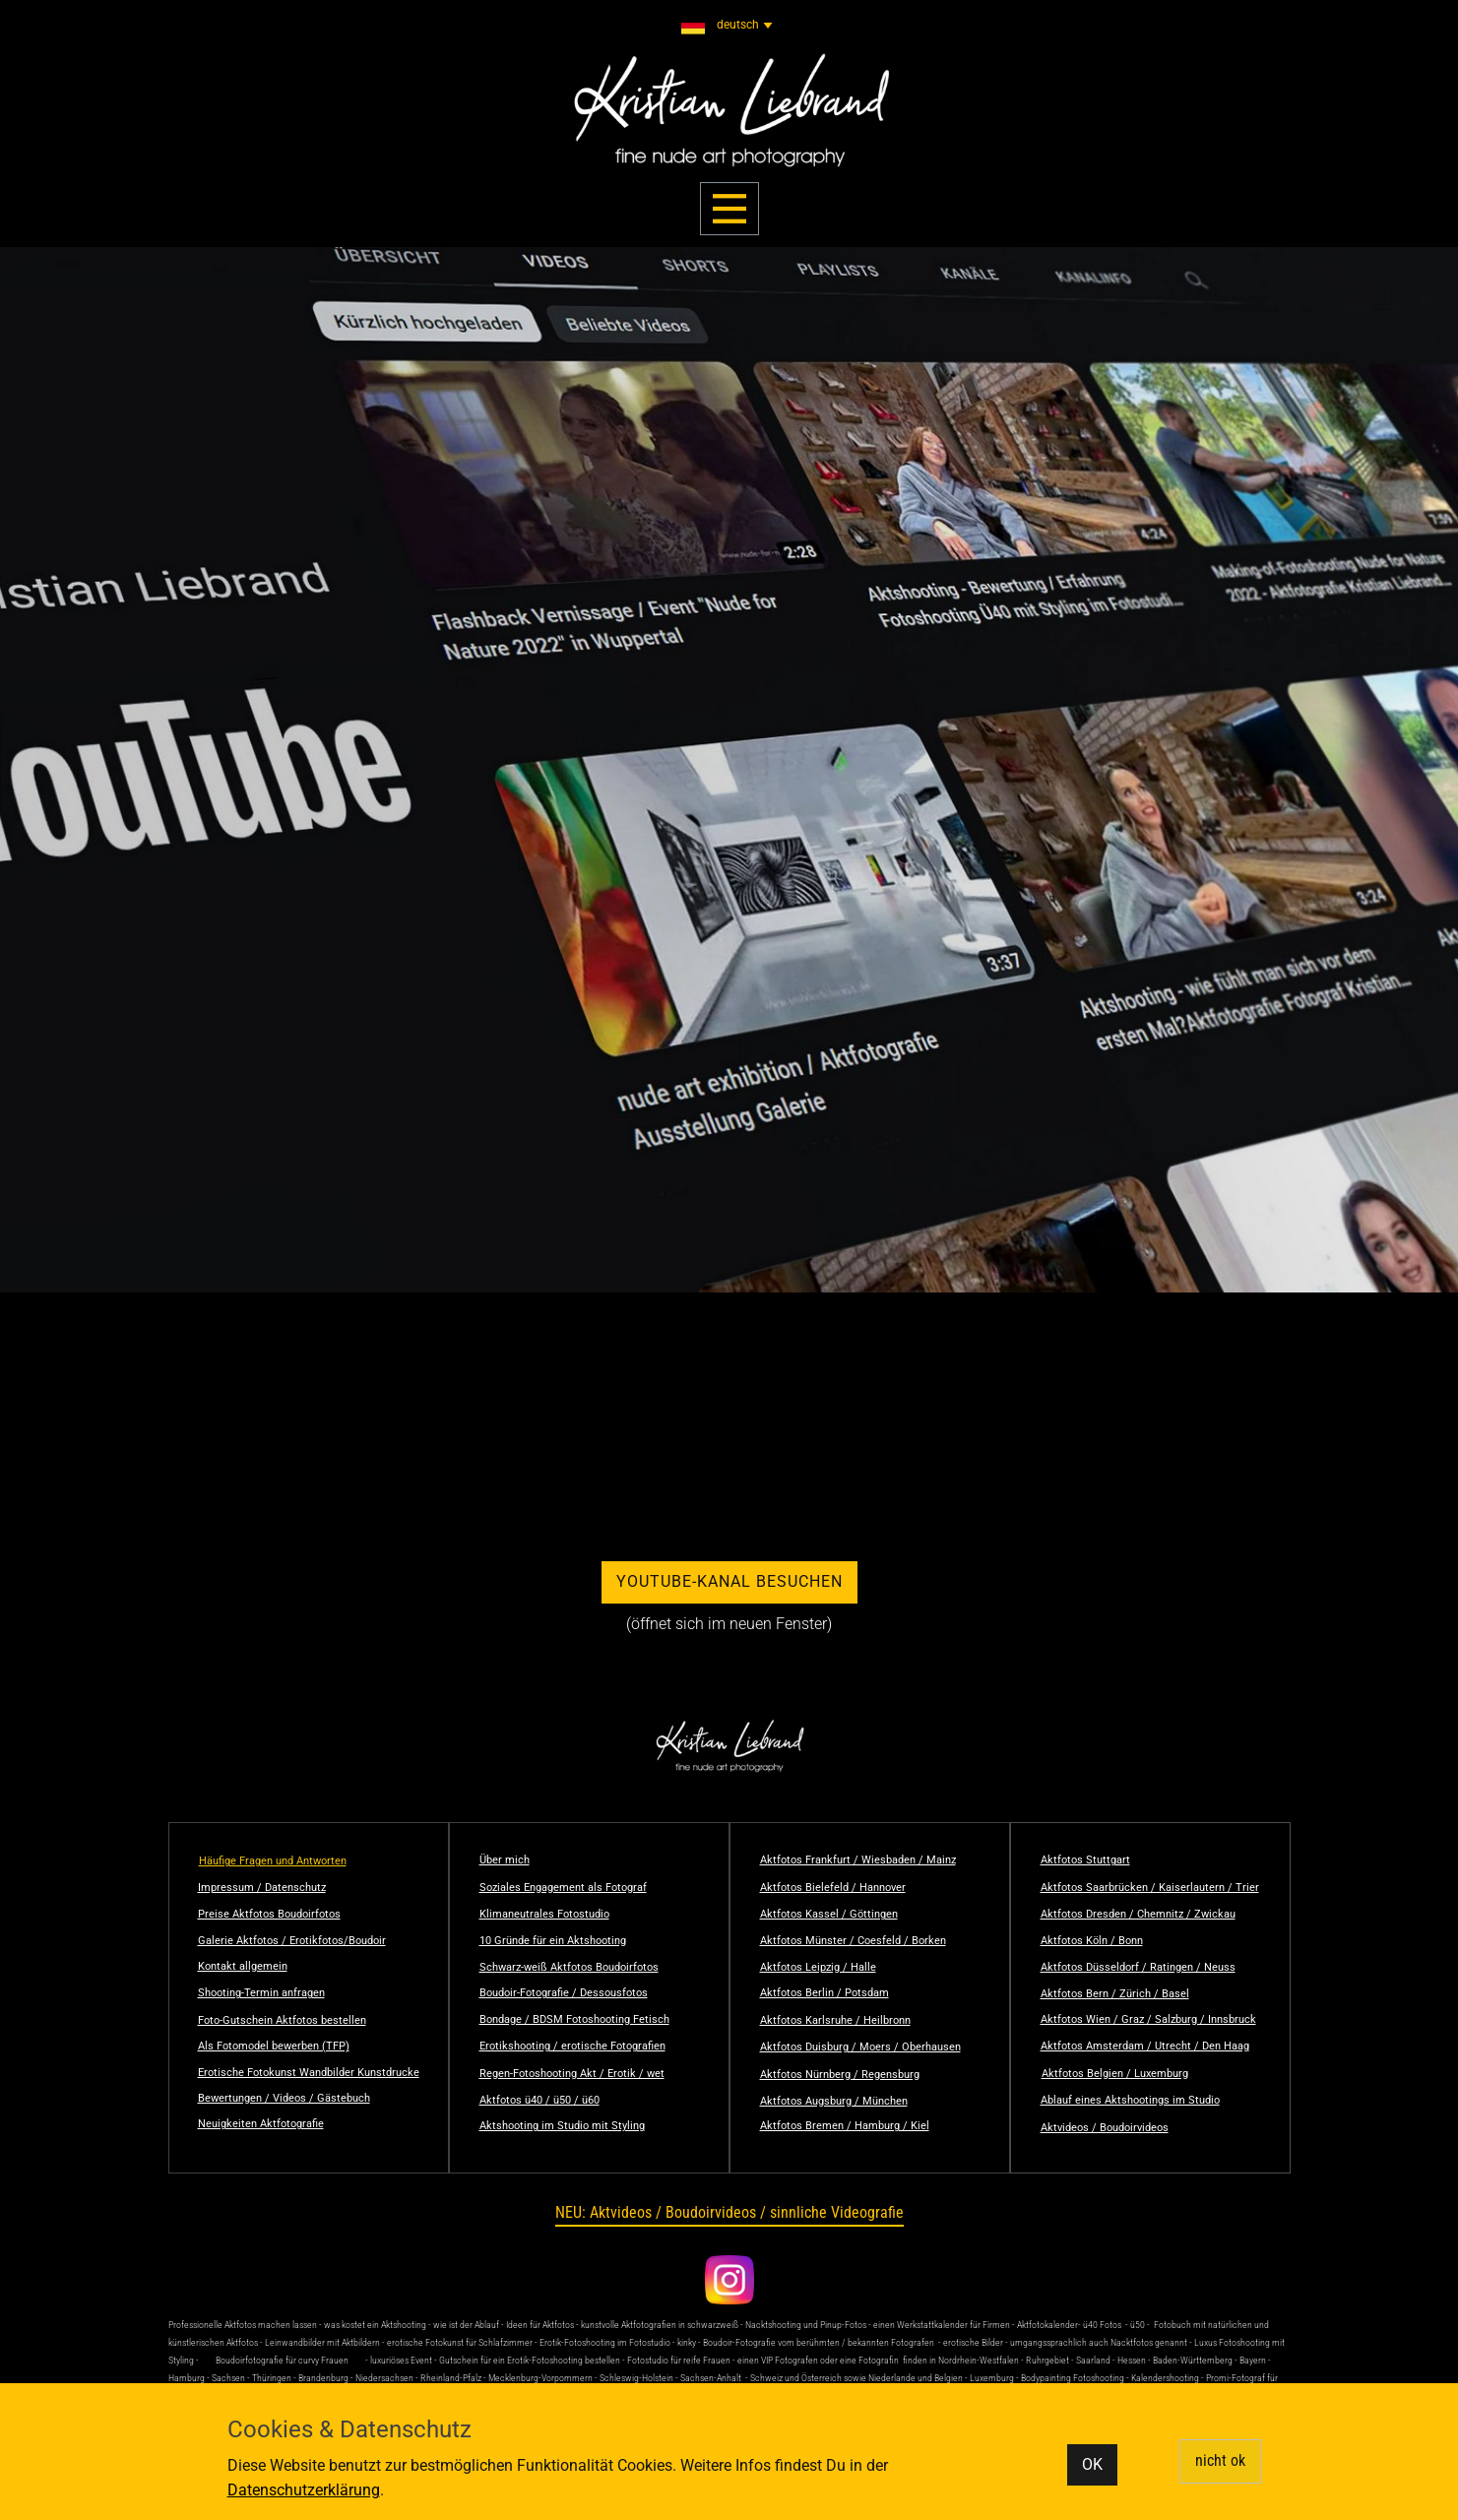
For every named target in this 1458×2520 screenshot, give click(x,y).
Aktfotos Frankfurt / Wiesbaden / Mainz (858, 1860)
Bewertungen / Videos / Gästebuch (284, 2098)
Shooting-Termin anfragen (261, 1992)
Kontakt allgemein (242, 1966)
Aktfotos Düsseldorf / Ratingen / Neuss (1138, 1967)
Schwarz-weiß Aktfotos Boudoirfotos (569, 1967)
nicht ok (1220, 2460)
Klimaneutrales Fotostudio (544, 1914)
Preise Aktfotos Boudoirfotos (269, 1914)
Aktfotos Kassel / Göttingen (829, 1914)
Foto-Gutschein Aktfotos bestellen (282, 2020)
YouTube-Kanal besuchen (729, 1581)
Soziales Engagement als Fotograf (563, 1887)
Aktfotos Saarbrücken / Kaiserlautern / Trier (1150, 1887)
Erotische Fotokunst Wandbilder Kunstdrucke (308, 2072)
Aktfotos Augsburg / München (834, 2101)
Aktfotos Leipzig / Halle (818, 1967)
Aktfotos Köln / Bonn (1092, 1940)
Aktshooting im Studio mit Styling (562, 2125)
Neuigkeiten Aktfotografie (261, 2123)
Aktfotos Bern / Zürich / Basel (1115, 1993)
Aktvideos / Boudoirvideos (1105, 2127)
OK (1092, 2464)
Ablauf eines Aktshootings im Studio (1130, 2100)
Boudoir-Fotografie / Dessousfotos (563, 1992)
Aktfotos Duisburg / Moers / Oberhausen (860, 2047)
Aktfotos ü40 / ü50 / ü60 (539, 2100)
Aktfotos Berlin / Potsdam (824, 1992)
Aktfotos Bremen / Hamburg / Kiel (844, 2125)
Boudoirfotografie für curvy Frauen (282, 2360)
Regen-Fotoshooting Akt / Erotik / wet (572, 2073)
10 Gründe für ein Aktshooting (552, 1940)
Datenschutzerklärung (303, 2490)
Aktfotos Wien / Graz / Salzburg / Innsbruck (1148, 2019)
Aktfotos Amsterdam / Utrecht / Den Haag (1145, 2046)
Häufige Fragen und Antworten (273, 1861)
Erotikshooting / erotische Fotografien (572, 2046)
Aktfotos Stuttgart (1085, 1860)
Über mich (504, 1860)
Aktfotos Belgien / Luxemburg (1115, 2073)
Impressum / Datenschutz (262, 1887)
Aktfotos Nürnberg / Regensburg (839, 2074)
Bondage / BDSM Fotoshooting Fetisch (574, 2019)
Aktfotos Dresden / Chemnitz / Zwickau (1138, 1914)
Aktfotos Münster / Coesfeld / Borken (853, 1940)
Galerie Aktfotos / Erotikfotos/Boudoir (292, 1940)
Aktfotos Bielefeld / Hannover (833, 1887)
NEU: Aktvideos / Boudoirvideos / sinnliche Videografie (729, 2212)
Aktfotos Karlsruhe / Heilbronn (835, 2020)
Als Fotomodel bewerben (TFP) (273, 2046)
